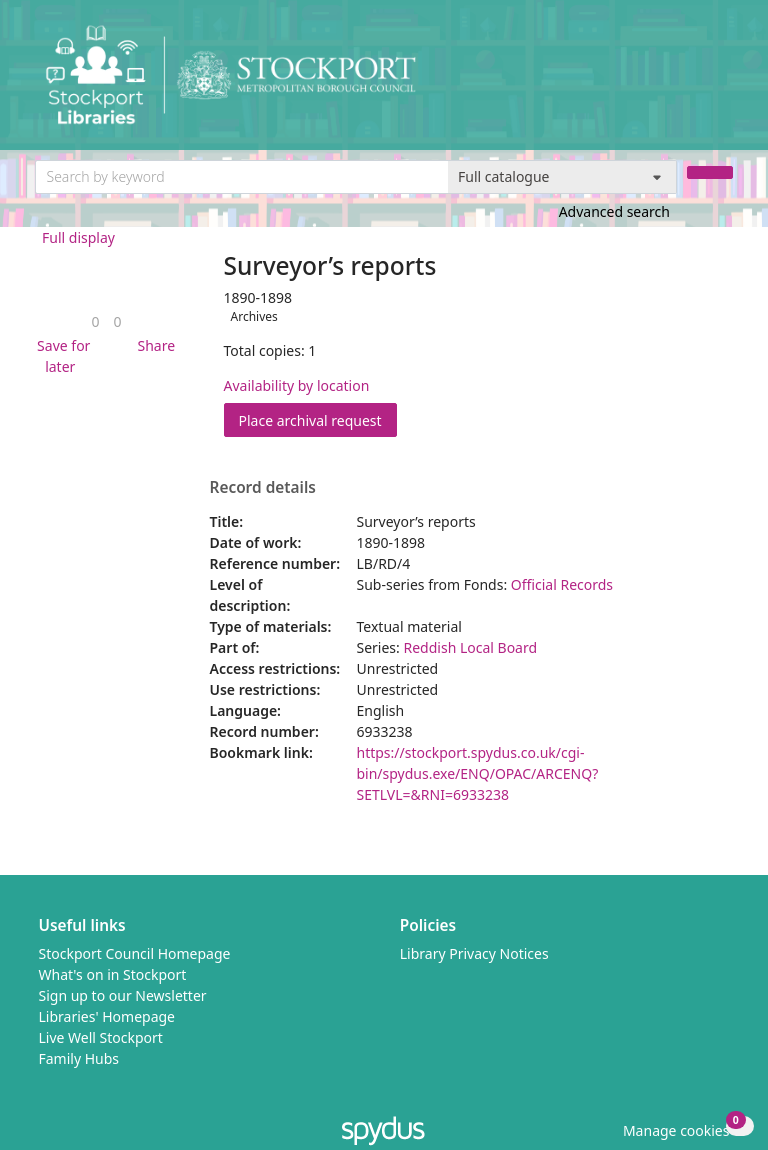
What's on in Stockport (113, 974)
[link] (95, 321)
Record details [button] (263, 488)
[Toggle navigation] (722, 82)
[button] (61, 356)
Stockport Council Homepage (135, 953)
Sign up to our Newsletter (123, 995)
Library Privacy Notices (474, 953)
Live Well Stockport (101, 1037)
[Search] (710, 172)
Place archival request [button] (318, 419)
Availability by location (297, 385)
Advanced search (614, 211)
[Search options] (562, 177)
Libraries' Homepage (107, 1016)
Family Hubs (79, 1058)
